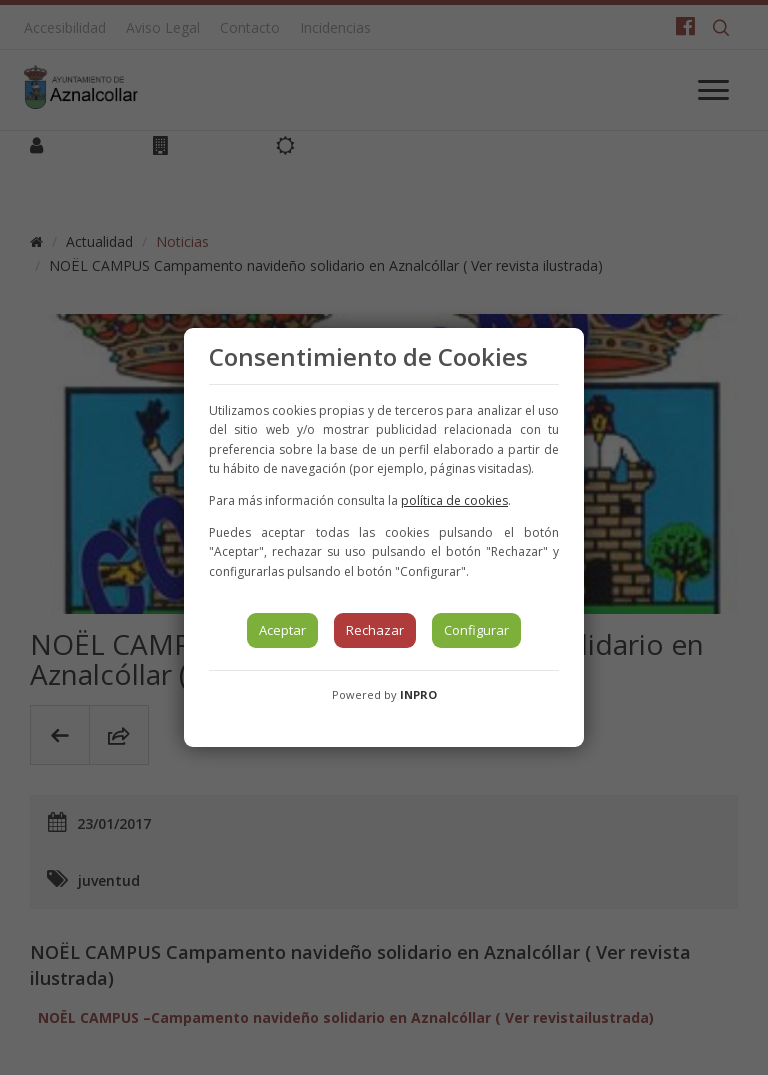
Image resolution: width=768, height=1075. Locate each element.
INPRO (418, 694)
